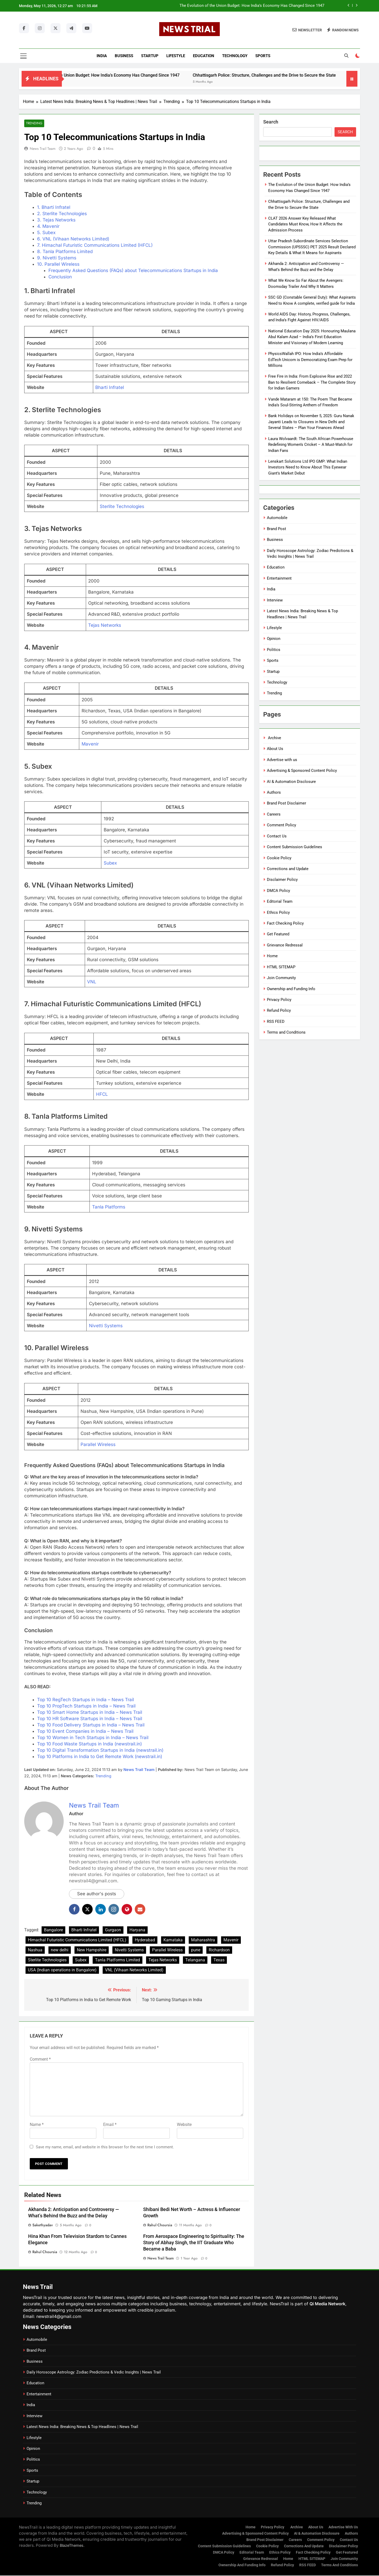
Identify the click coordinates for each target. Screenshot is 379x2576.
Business (124, 55)
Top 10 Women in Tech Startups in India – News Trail (92, 1737)
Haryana (137, 1930)
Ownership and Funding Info (291, 988)
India (102, 55)
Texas (219, 1960)
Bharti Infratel (109, 387)
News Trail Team (43, 148)
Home (272, 956)
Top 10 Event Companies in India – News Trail (85, 1731)
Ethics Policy (278, 912)
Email (110, 2124)
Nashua (35, 1950)
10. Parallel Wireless (58, 264)
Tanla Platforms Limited (117, 1960)
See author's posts (97, 1894)
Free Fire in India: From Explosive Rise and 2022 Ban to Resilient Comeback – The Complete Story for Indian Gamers (312, 382)
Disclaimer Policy (282, 879)
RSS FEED (276, 1021)
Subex (110, 863)
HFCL (102, 1094)
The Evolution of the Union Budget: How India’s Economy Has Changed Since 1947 (251, 6)
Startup (149, 55)
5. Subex (46, 232)
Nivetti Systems (106, 1326)
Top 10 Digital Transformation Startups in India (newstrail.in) (100, 1750)
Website (184, 2124)
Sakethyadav (42, 2225)
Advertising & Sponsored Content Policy (302, 770)
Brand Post (276, 528)
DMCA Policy (278, 890)
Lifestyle (175, 55)
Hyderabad (145, 1940)
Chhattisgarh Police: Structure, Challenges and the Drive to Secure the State (295, 75)
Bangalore (53, 1930)
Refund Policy (279, 1010)
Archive (274, 738)
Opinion (273, 638)
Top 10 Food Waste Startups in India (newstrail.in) (89, 1744)
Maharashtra (203, 1940)
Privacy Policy (279, 999)
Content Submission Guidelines (294, 847)
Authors (274, 792)
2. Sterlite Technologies (62, 213)
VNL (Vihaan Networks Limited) (134, 1970)
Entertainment (279, 578)
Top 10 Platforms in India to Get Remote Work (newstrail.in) (99, 1756)
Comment (40, 2059)
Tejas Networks (104, 625)
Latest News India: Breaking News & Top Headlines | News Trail (82, 2427)
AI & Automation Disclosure (291, 781)
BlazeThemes (71, 2545)
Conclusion (60, 276)
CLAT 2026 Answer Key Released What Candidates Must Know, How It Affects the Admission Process (305, 224)
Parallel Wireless (98, 1444)
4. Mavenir (48, 226)
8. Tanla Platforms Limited (65, 251)
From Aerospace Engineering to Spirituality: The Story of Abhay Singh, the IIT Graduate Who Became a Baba (193, 2243)
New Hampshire (91, 1950)
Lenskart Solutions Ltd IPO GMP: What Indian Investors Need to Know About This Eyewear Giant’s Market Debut (307, 467)
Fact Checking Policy (285, 923)
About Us (275, 748)
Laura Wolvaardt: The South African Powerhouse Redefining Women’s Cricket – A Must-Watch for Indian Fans (310, 444)
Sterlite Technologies (122, 506)
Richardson (219, 1950)
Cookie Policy (279, 858)
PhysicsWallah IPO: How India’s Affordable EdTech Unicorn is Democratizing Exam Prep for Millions (310, 359)
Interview (275, 600)
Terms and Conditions (286, 1032)
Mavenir (90, 744)
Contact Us (277, 836)
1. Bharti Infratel (53, 207)
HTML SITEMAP (281, 967)
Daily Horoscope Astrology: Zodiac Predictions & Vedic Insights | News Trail (94, 2372)
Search (270, 122)
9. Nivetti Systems (56, 257)
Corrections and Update (287, 868)
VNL (91, 982)
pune (195, 1950)
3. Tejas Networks (56, 220)
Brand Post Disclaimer (286, 803)
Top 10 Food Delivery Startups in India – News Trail (90, 1725)
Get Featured (278, 934)
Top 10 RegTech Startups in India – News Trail (85, 1699)
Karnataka (173, 1940)
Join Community (281, 977)
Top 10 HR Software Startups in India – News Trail (89, 1718)
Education (203, 55)
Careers (274, 814)
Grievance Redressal (285, 945)
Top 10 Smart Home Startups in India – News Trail (89, 1712)
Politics (273, 649)
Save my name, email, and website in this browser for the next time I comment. (105, 2147)
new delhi (59, 1950)
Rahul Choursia (159, 2225)
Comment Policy (281, 825)
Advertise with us (282, 759)
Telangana (195, 1960)
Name (37, 2124)
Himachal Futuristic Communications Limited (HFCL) (77, 1940)
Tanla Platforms (108, 1207)
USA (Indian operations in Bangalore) (62, 1970)
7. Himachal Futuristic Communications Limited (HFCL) (95, 245)
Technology (234, 55)
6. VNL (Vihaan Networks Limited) (73, 238)
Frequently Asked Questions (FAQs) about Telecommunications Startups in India (133, 270)
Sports (262, 55)
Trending (33, 123)
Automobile (277, 517)
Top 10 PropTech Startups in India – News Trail (86, 1706)
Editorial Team (279, 901)
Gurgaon (113, 1930)
